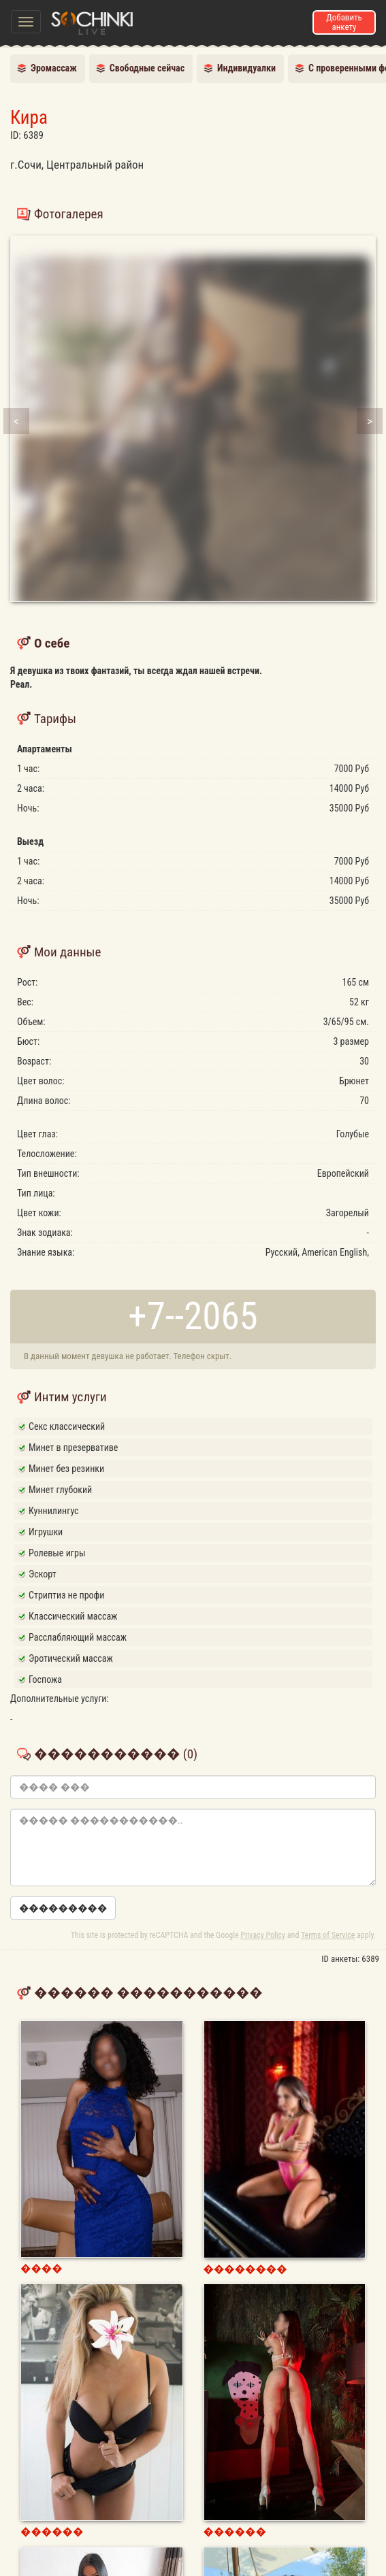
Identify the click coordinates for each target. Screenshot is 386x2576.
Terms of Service (328, 1935)
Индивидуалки (246, 68)
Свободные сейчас (147, 68)
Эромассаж (54, 68)
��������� (63, 1908)
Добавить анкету (344, 22)
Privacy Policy (262, 1935)
